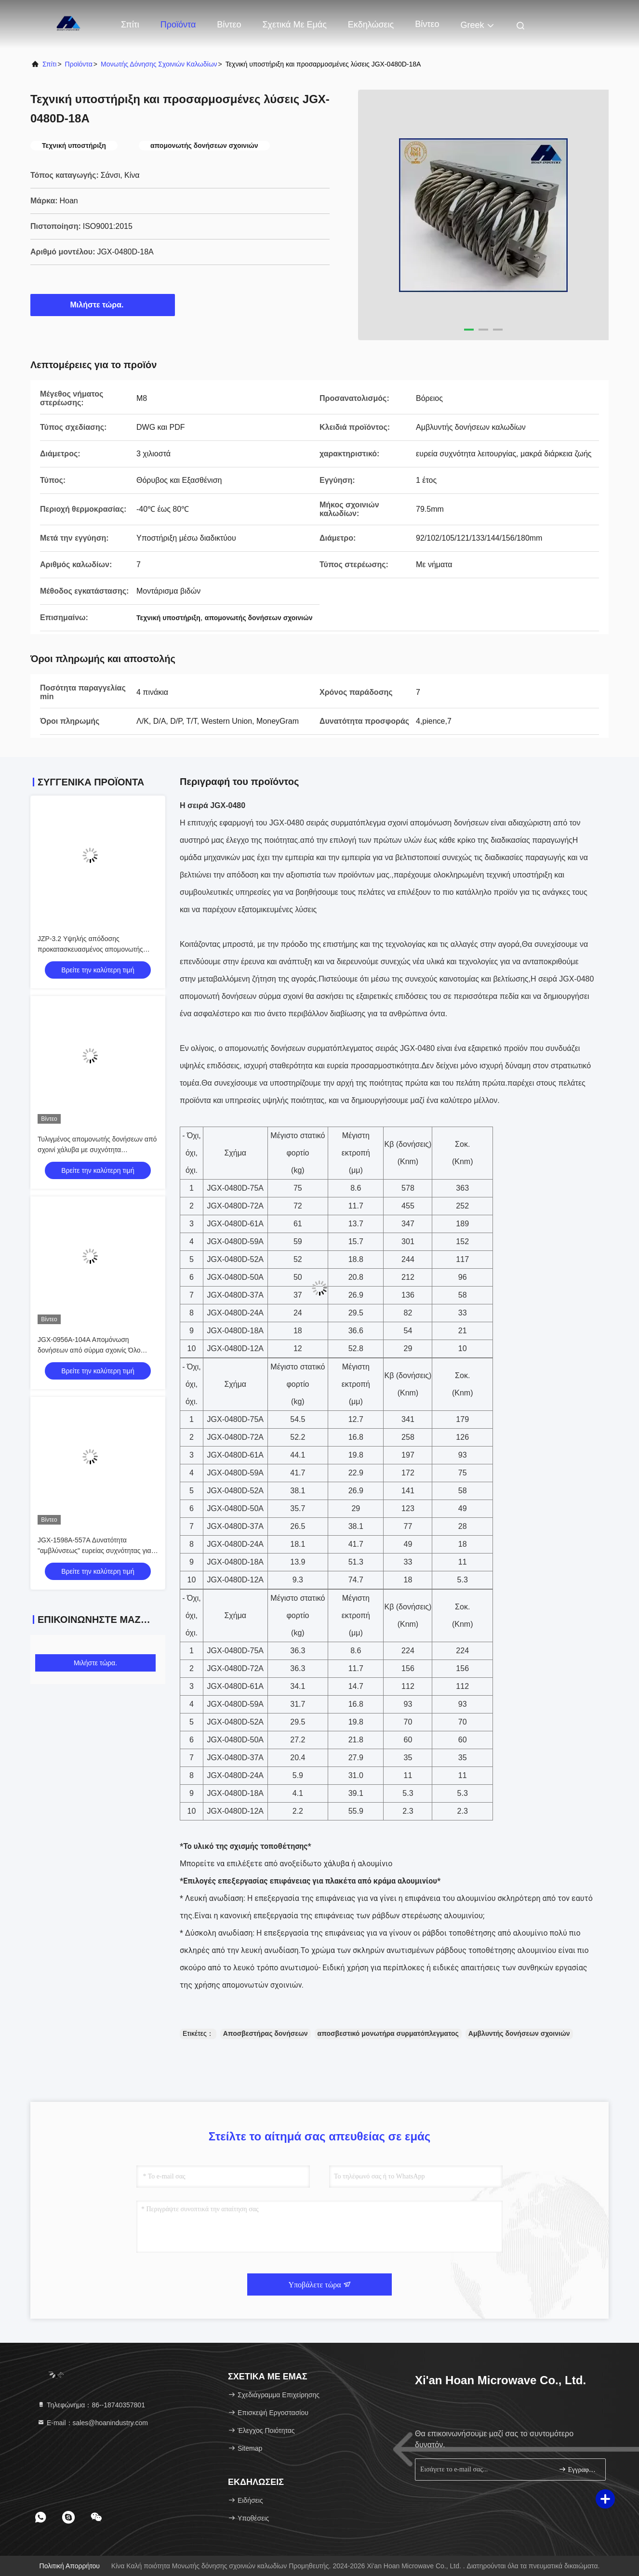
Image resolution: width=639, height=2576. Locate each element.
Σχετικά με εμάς (294, 24)
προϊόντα (79, 64)
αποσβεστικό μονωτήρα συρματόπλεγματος (388, 2033)
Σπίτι (130, 24)
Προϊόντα (178, 24)
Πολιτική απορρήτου (70, 2566)
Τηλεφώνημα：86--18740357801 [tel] (91, 2405)
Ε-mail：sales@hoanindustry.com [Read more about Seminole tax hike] (92, 2423)
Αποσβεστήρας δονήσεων (265, 2033)
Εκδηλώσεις (371, 24)
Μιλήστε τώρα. (102, 304)
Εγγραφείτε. (578, 2469)
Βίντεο (229, 24)
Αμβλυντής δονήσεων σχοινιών (519, 2033)
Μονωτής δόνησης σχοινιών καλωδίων (159, 64)
